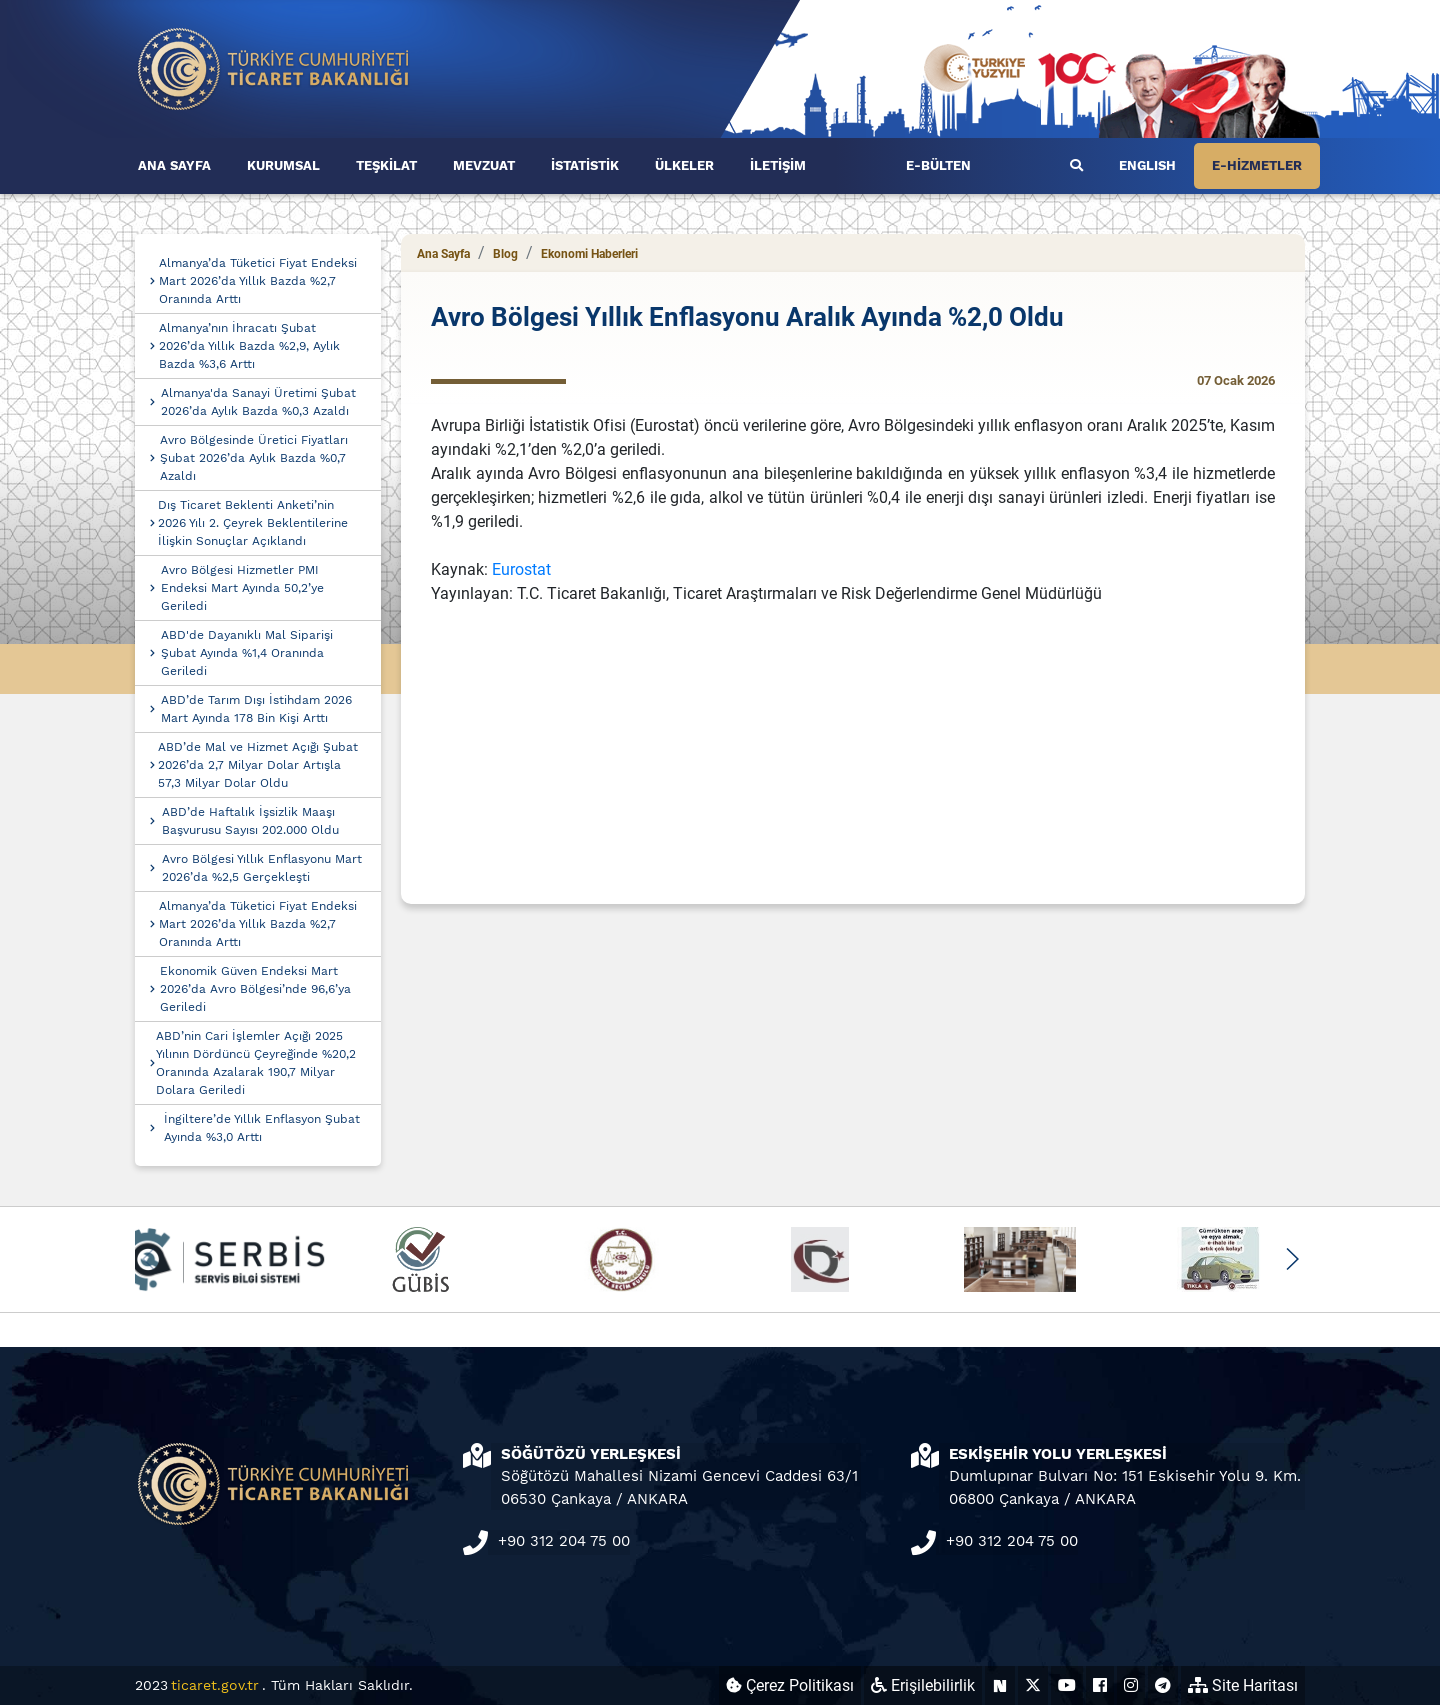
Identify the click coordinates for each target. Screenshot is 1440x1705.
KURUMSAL (283, 165)
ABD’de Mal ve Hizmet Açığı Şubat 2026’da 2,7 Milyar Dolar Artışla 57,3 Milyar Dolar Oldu (258, 765)
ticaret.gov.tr (215, 1685)
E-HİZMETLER (1257, 165)
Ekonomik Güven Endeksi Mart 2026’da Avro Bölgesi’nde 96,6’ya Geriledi (255, 989)
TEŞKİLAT (386, 165)
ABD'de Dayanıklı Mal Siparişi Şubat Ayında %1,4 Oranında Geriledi (247, 653)
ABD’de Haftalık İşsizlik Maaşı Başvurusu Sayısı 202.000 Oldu (250, 821)
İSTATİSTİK (585, 165)
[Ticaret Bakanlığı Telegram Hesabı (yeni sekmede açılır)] (1163, 1685)
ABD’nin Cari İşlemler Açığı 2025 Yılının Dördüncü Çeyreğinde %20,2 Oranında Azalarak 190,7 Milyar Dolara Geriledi (256, 1063)
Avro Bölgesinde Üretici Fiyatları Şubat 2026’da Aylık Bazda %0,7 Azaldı (254, 458)
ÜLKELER (684, 165)
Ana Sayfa (443, 254)
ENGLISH (1147, 165)
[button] (1291, 1259)
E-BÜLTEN (938, 165)
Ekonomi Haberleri (589, 254)
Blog (505, 254)
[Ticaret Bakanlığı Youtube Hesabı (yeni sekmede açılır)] (1067, 1685)
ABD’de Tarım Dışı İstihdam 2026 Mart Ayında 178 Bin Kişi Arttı (256, 709)
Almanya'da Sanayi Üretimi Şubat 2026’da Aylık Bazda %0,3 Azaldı (258, 402)
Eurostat (521, 569)
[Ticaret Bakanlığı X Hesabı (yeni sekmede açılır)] (1033, 1685)
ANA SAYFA (174, 165)
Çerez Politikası (790, 1685)
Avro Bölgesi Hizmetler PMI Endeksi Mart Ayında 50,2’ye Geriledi (242, 588)
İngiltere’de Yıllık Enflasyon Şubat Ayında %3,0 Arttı (262, 1128)
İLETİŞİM (778, 165)
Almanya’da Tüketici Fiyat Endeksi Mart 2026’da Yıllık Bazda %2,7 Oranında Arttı (258, 281)
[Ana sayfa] (274, 67)
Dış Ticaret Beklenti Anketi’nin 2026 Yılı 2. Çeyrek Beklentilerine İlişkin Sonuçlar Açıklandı (253, 523)
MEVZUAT (484, 165)
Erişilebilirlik (923, 1685)
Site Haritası (1243, 1685)
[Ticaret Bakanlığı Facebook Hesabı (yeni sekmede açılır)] (1100, 1685)
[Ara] (1076, 166)
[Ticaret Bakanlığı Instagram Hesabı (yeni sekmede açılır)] (1131, 1685)
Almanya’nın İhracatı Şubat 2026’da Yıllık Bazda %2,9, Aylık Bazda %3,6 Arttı (249, 346)
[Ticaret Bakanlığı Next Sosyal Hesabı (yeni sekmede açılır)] (1000, 1685)
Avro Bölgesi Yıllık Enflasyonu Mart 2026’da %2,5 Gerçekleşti (262, 868)
